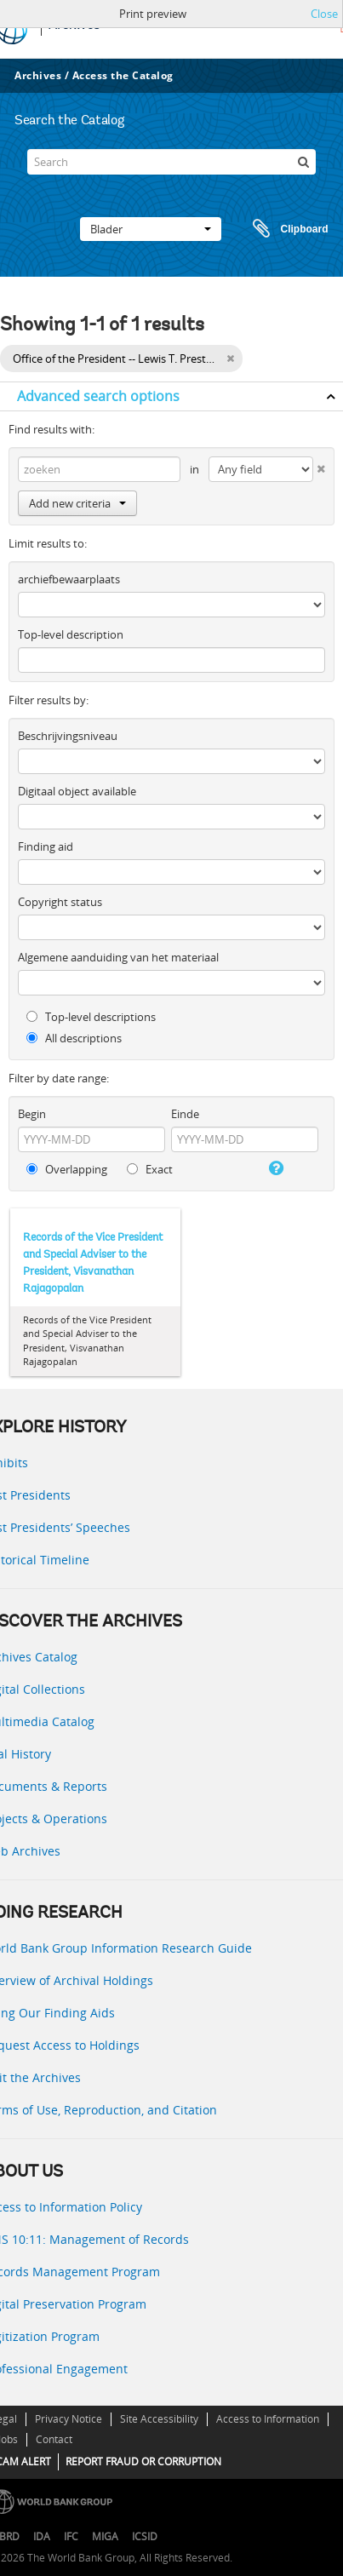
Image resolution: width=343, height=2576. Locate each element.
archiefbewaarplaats (69, 579)
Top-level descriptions (91, 1016)
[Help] (275, 1168)
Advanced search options (98, 396)
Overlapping (66, 1169)
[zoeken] (303, 162)
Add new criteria (77, 503)
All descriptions (74, 1038)
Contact (54, 2439)
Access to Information (267, 2419)
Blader (150, 229)
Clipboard (282, 229)
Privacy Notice (68, 2419)
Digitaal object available (77, 791)
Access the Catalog (123, 75)
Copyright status (60, 901)
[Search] (171, 162)
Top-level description (70, 634)
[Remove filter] (230, 358)
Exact (150, 1169)
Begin (32, 1114)
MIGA (105, 2536)
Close (324, 13)
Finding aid (45, 846)
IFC (71, 2536)
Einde (185, 1114)
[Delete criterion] (319, 465)
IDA (41, 2536)
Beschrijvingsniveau (67, 735)
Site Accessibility (159, 2419)
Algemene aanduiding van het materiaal (118, 957)
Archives (37, 75)
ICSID (144, 2536)
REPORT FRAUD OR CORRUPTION (143, 2461)
